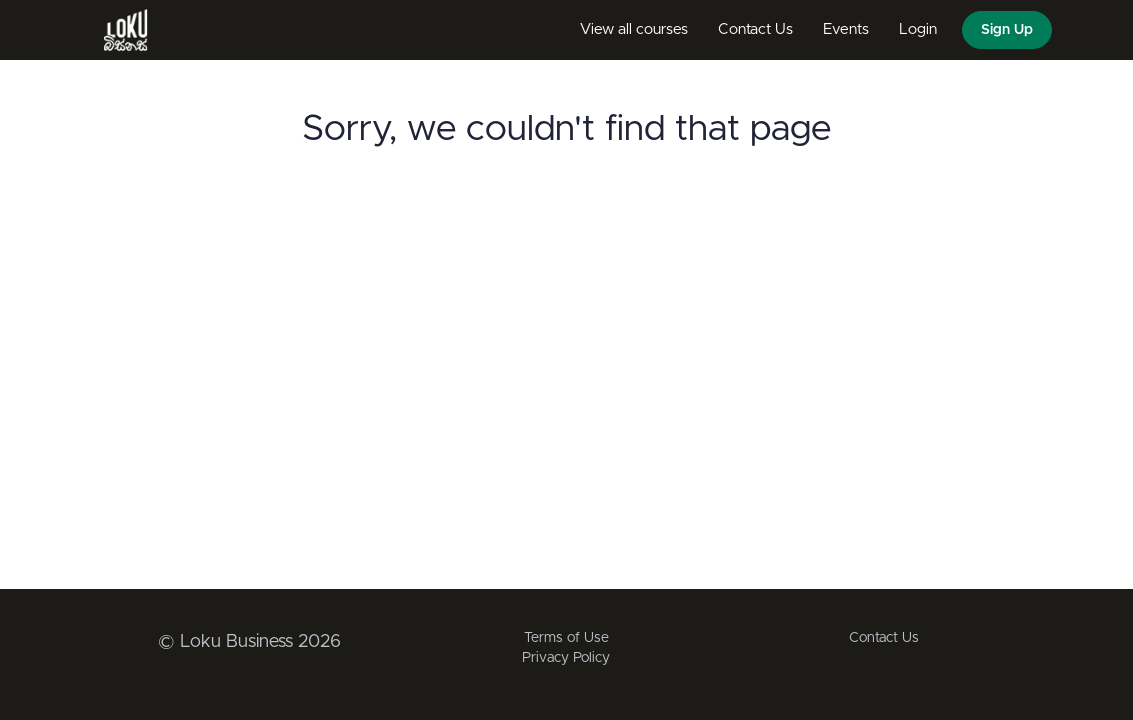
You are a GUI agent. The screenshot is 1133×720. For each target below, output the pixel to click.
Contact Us (755, 29)
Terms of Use (566, 638)
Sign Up (1007, 30)
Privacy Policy (566, 658)
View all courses (634, 29)
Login (918, 29)
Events (846, 29)
